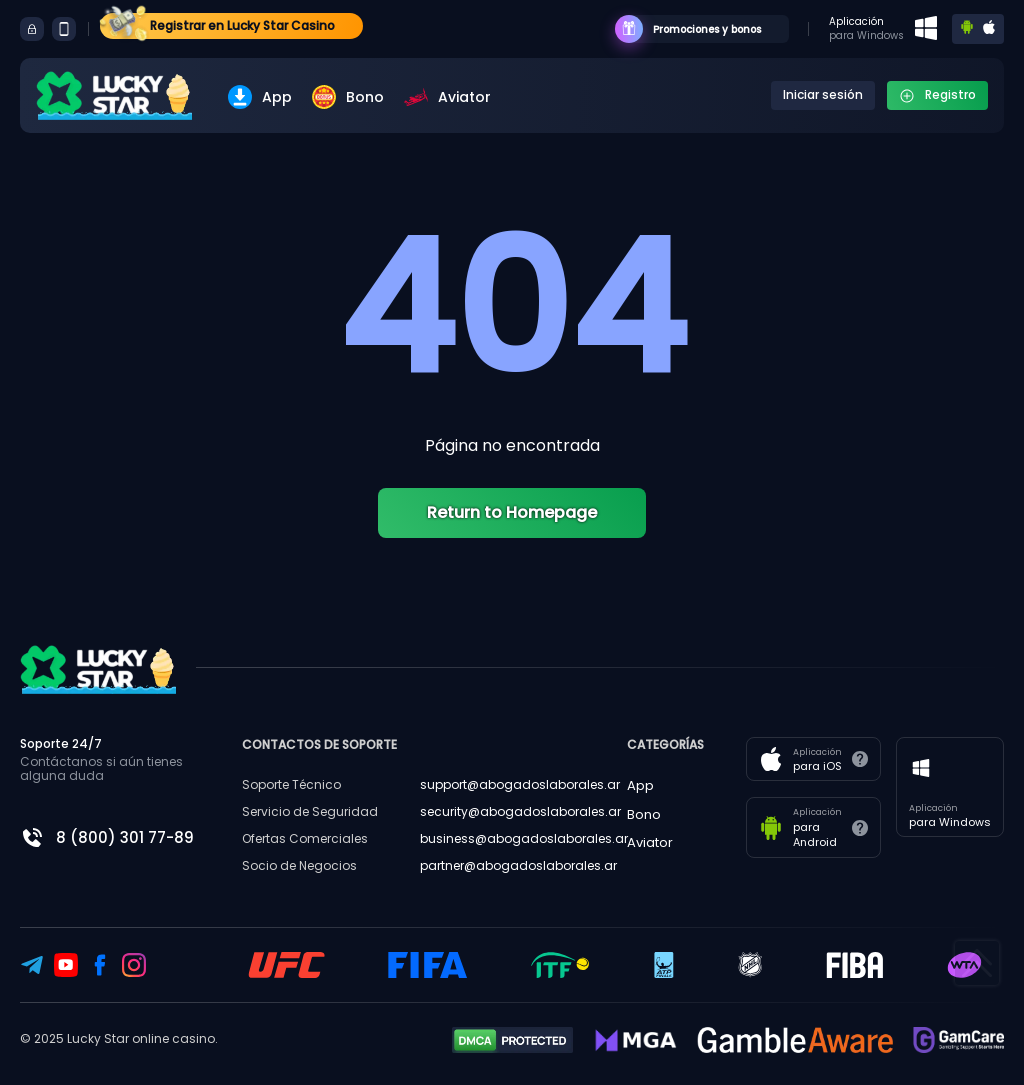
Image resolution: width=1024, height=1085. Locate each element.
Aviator (447, 97)
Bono (348, 97)
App (260, 97)
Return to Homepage (512, 512)
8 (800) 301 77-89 (125, 837)
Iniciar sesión (823, 94)
